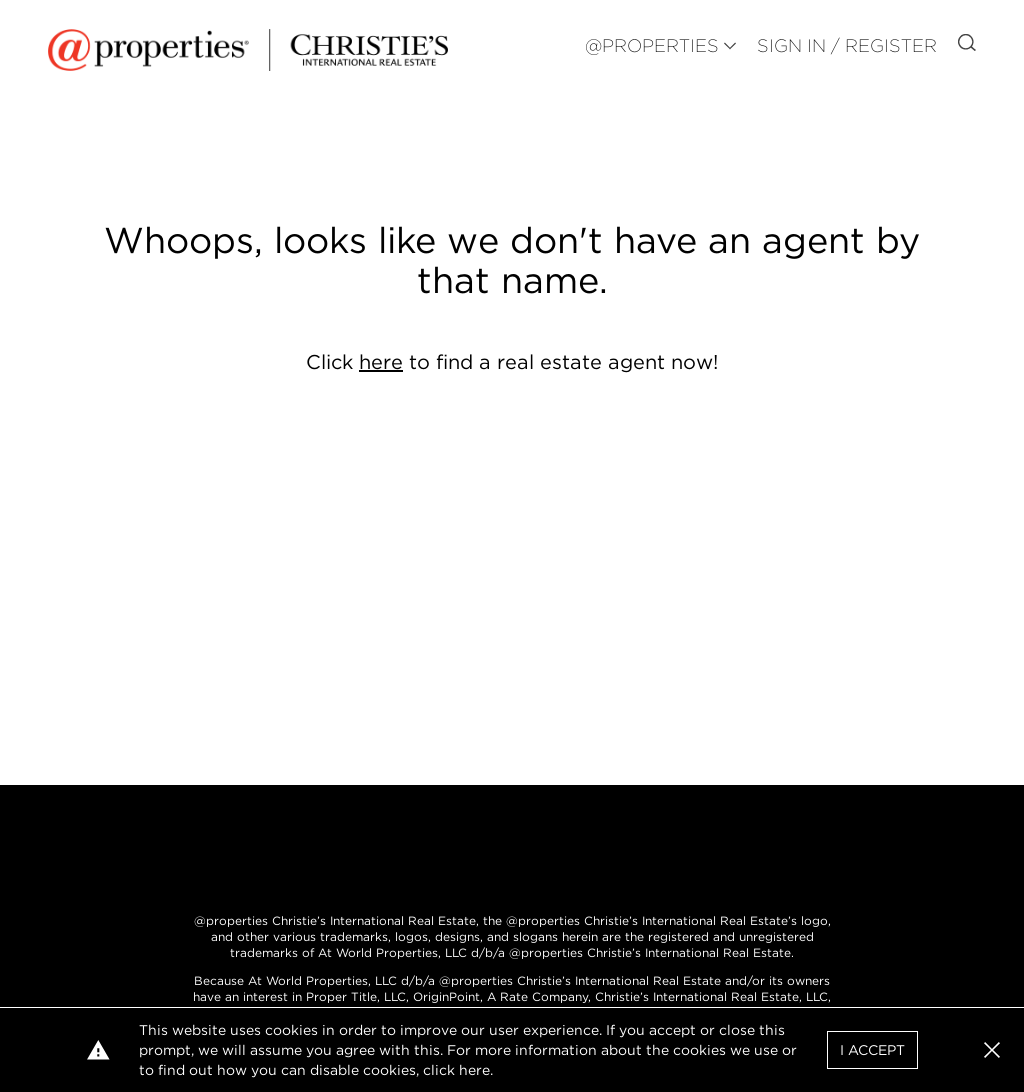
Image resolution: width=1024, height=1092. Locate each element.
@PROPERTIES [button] (652, 45)
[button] (992, 1050)
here (381, 362)
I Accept (872, 1050)
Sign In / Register (847, 45)
